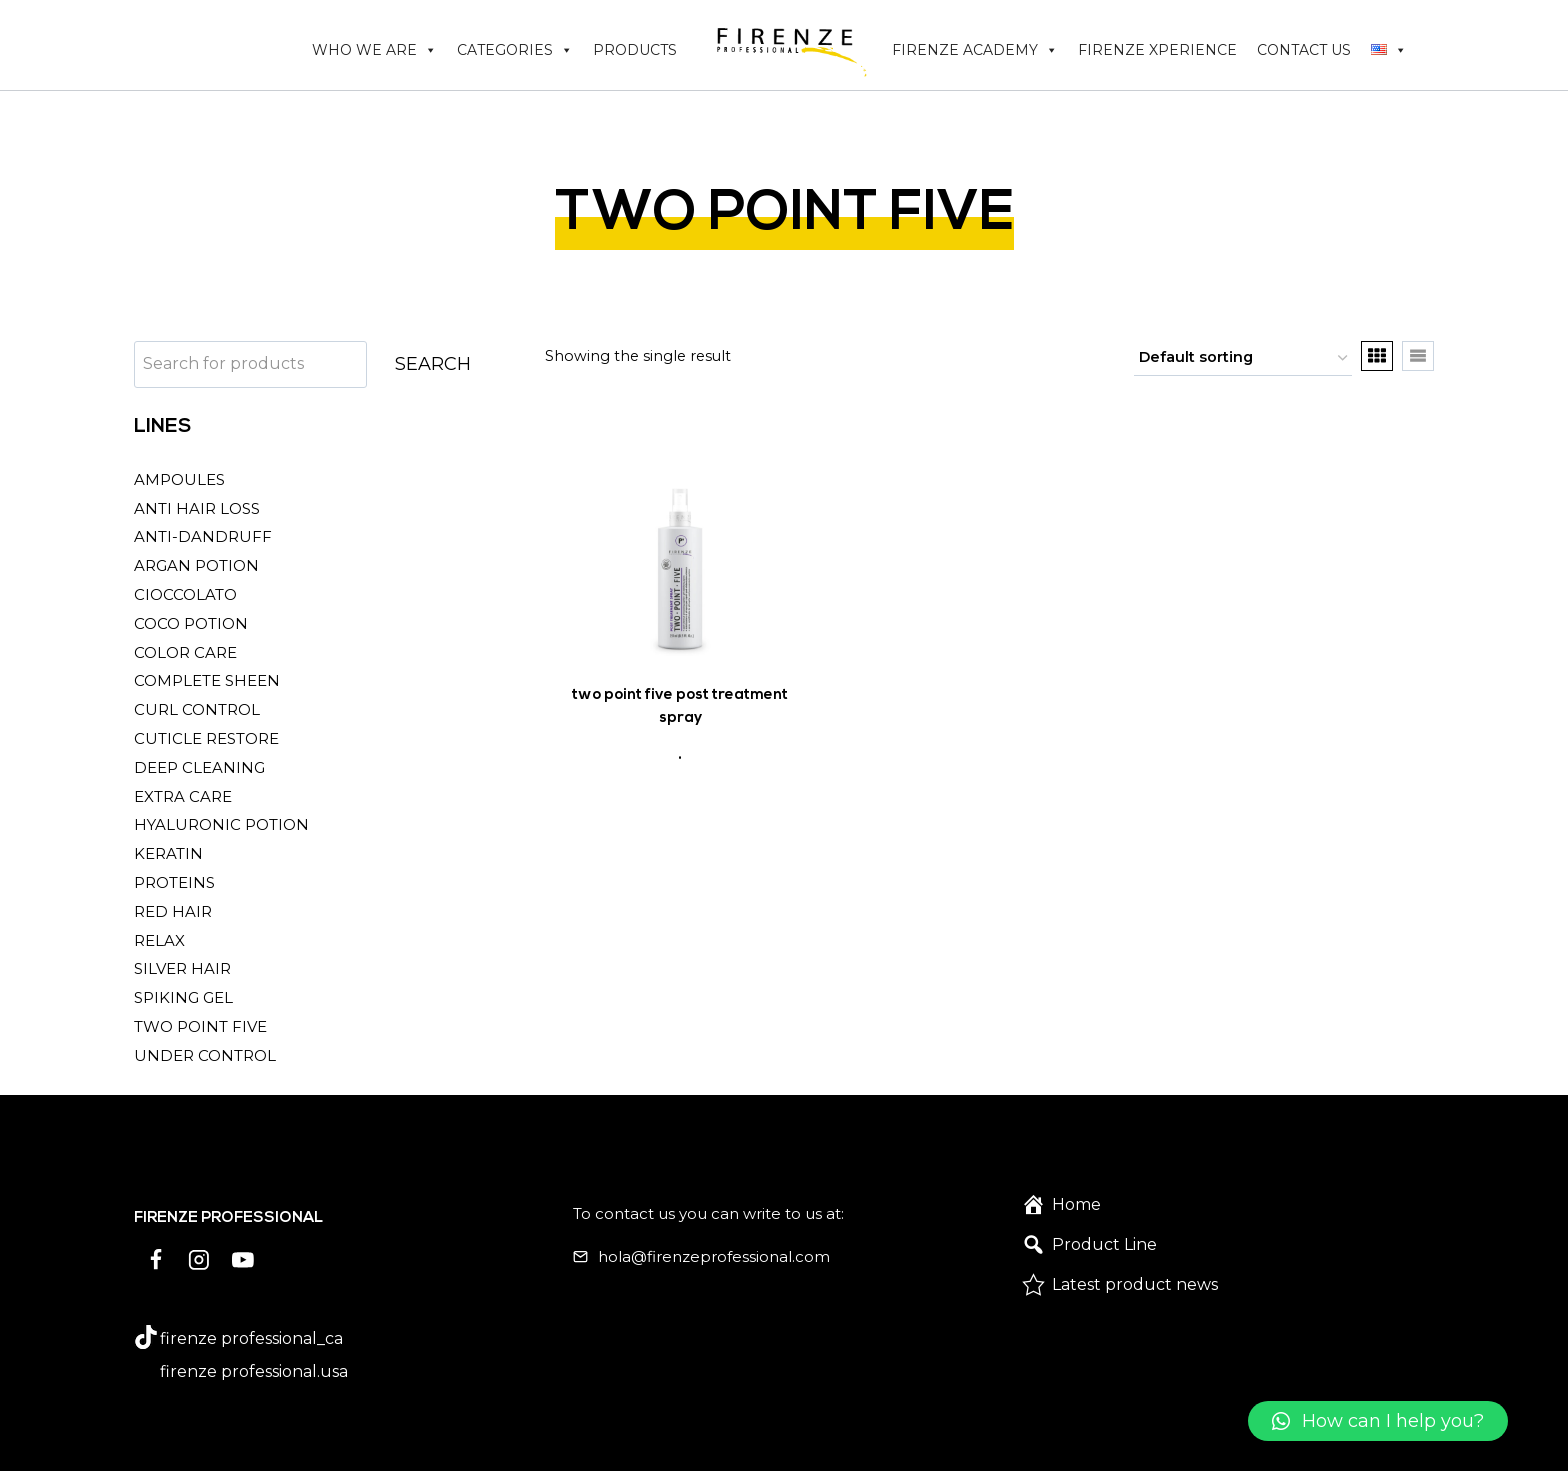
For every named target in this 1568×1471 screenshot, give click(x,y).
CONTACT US (1304, 50)
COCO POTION (191, 623)
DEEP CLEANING (199, 767)
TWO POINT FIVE (200, 1026)
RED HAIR (173, 911)
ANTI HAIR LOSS (197, 508)
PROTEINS (174, 882)
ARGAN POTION (196, 565)
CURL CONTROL (197, 709)
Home (1076, 1204)
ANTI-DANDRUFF (203, 536)
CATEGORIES (515, 50)
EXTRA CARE (183, 796)
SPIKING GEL (183, 997)
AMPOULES (179, 479)
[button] (1378, 1421)
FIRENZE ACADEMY (975, 50)
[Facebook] (156, 1260)
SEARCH (433, 364)
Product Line (1104, 1244)
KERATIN (168, 853)
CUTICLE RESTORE (206, 738)
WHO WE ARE (374, 50)
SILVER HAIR (182, 968)
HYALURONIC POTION (221, 824)
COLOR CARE (185, 652)
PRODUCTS (635, 50)
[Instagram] (200, 1260)
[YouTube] (243, 1260)
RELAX (159, 940)
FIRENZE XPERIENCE (1157, 50)
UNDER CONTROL (205, 1055)
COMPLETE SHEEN (207, 680)
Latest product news (1135, 1284)
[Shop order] (1243, 358)
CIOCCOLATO (185, 594)
